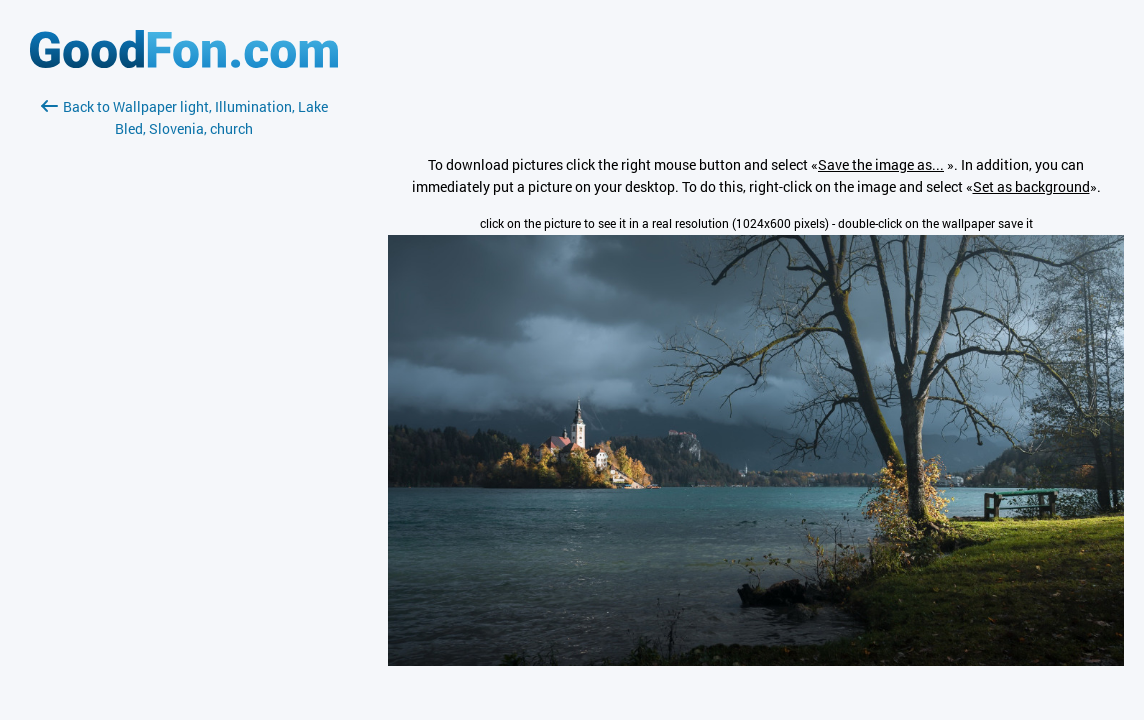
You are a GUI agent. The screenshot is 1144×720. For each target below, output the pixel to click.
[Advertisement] (184, 377)
